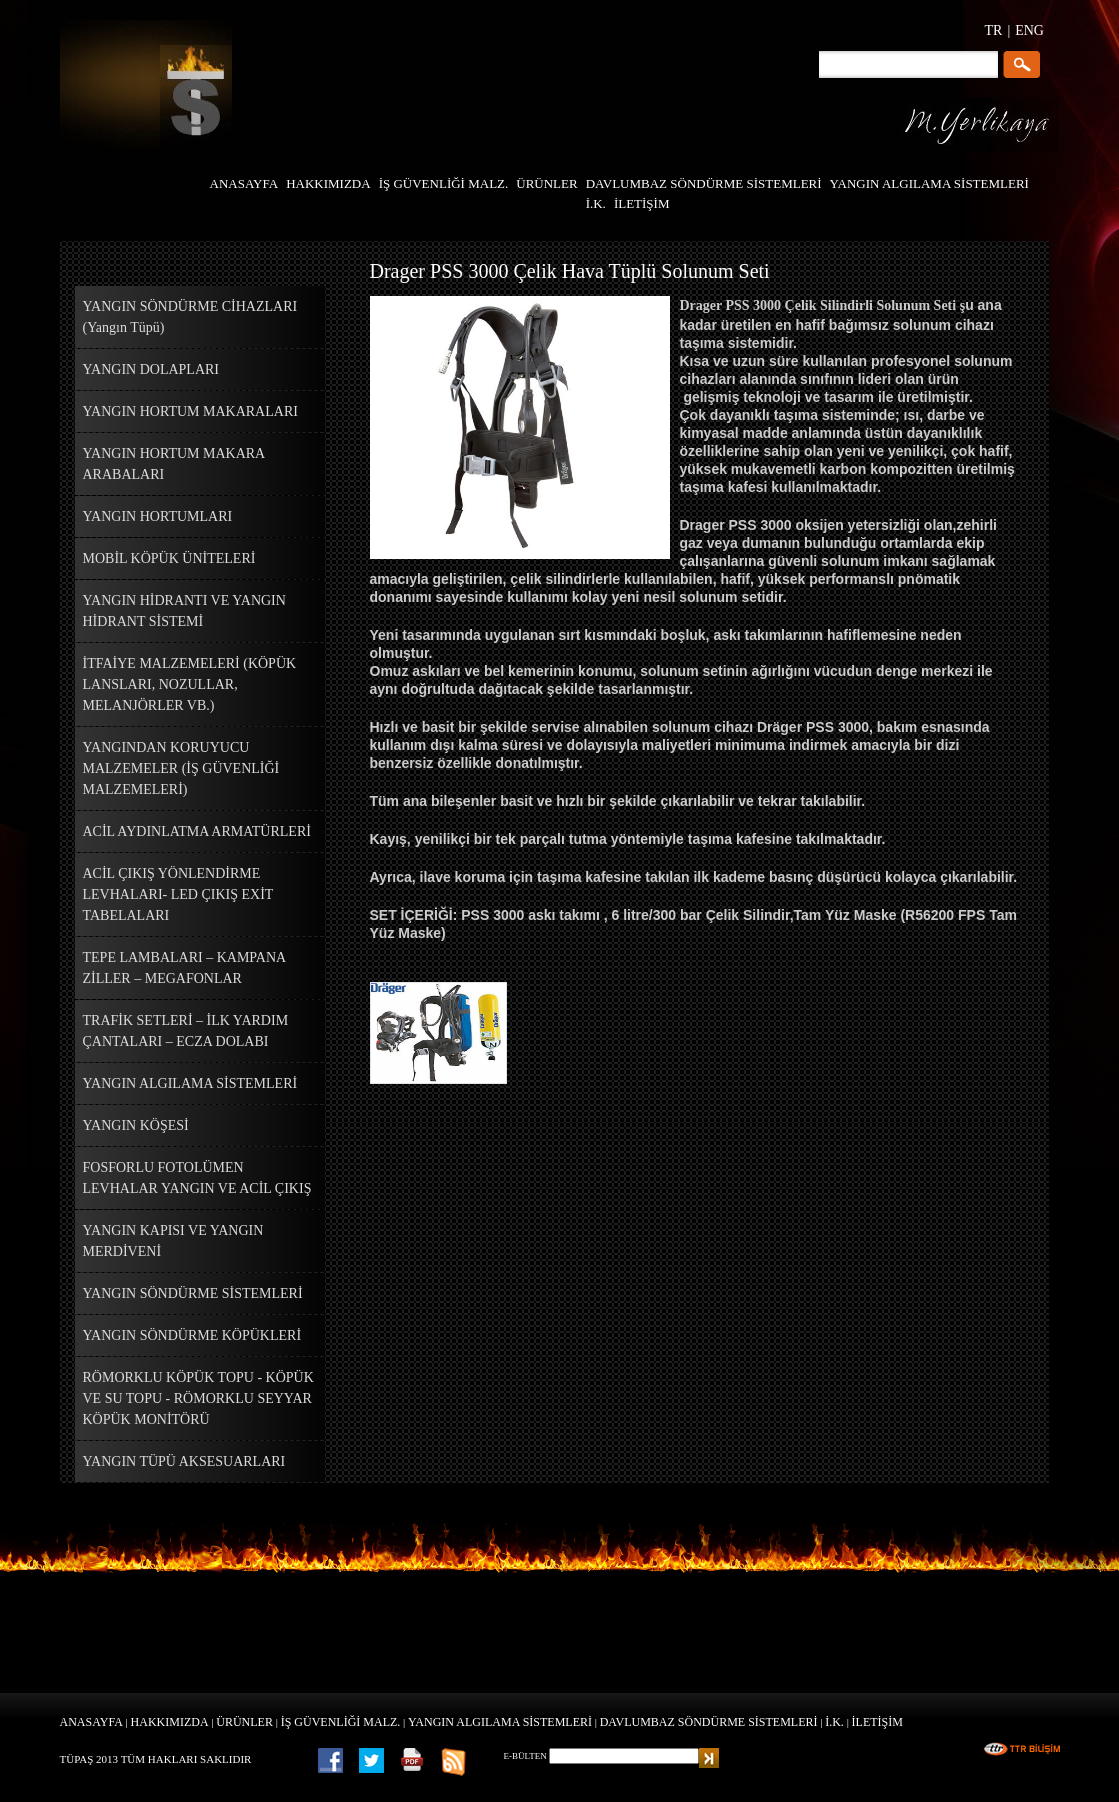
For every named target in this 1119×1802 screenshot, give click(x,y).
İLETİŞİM (877, 1722)
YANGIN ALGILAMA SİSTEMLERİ (500, 1722)
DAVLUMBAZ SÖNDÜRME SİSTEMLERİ (709, 1722)
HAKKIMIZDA (170, 1722)
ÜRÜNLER (244, 1722)
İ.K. (834, 1722)
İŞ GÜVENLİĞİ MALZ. (341, 1722)
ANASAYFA (91, 1722)
